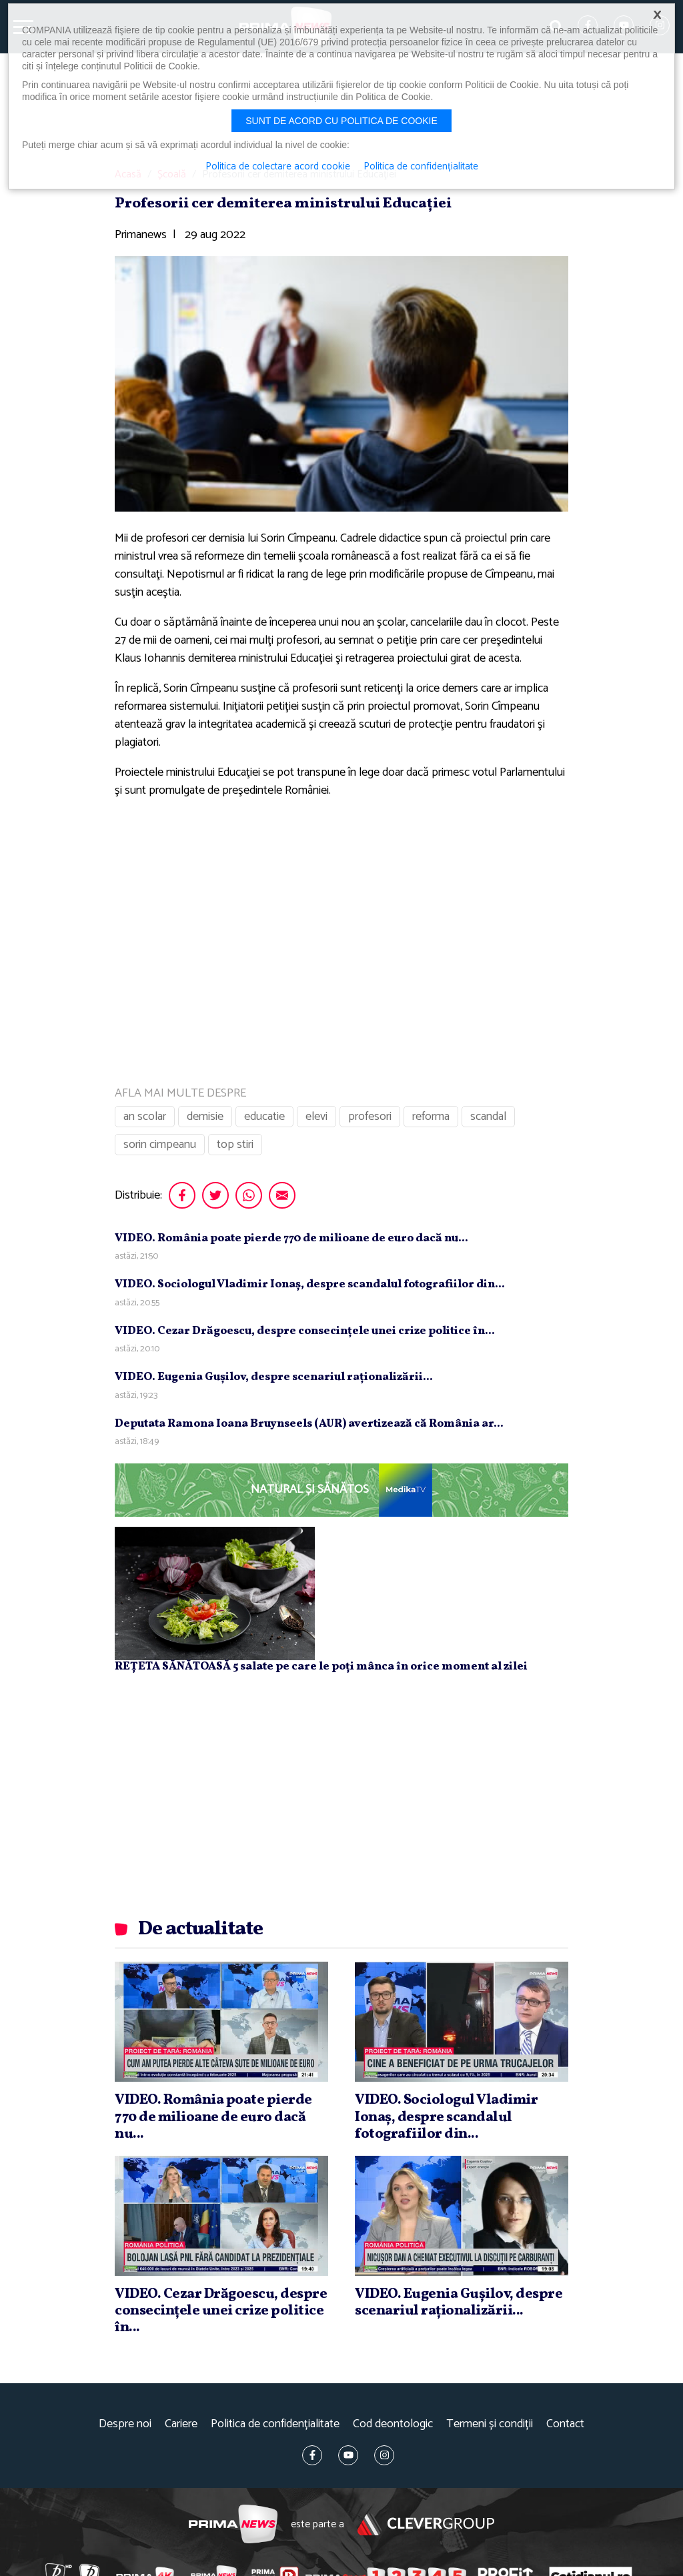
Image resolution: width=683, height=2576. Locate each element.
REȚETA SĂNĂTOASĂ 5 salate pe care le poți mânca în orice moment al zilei (321, 1666)
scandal (488, 1117)
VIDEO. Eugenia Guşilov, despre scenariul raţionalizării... (274, 1377)
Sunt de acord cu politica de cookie (341, 120)
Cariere (181, 2424)
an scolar (144, 1117)
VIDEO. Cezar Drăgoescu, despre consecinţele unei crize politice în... (305, 1331)
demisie (205, 1117)
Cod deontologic (393, 2424)
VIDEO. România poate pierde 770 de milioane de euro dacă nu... (291, 1238)
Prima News (233, 2524)
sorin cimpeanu (159, 1145)
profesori (370, 1117)
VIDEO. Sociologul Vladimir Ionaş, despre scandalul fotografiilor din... (310, 1284)
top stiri (235, 1145)
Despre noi (125, 2424)
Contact (565, 2424)
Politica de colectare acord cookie (277, 166)
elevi (316, 1117)
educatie (264, 1117)
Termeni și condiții (489, 2424)
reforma (431, 1117)
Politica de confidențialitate (275, 2424)
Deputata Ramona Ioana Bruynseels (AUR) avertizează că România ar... (309, 1423)
